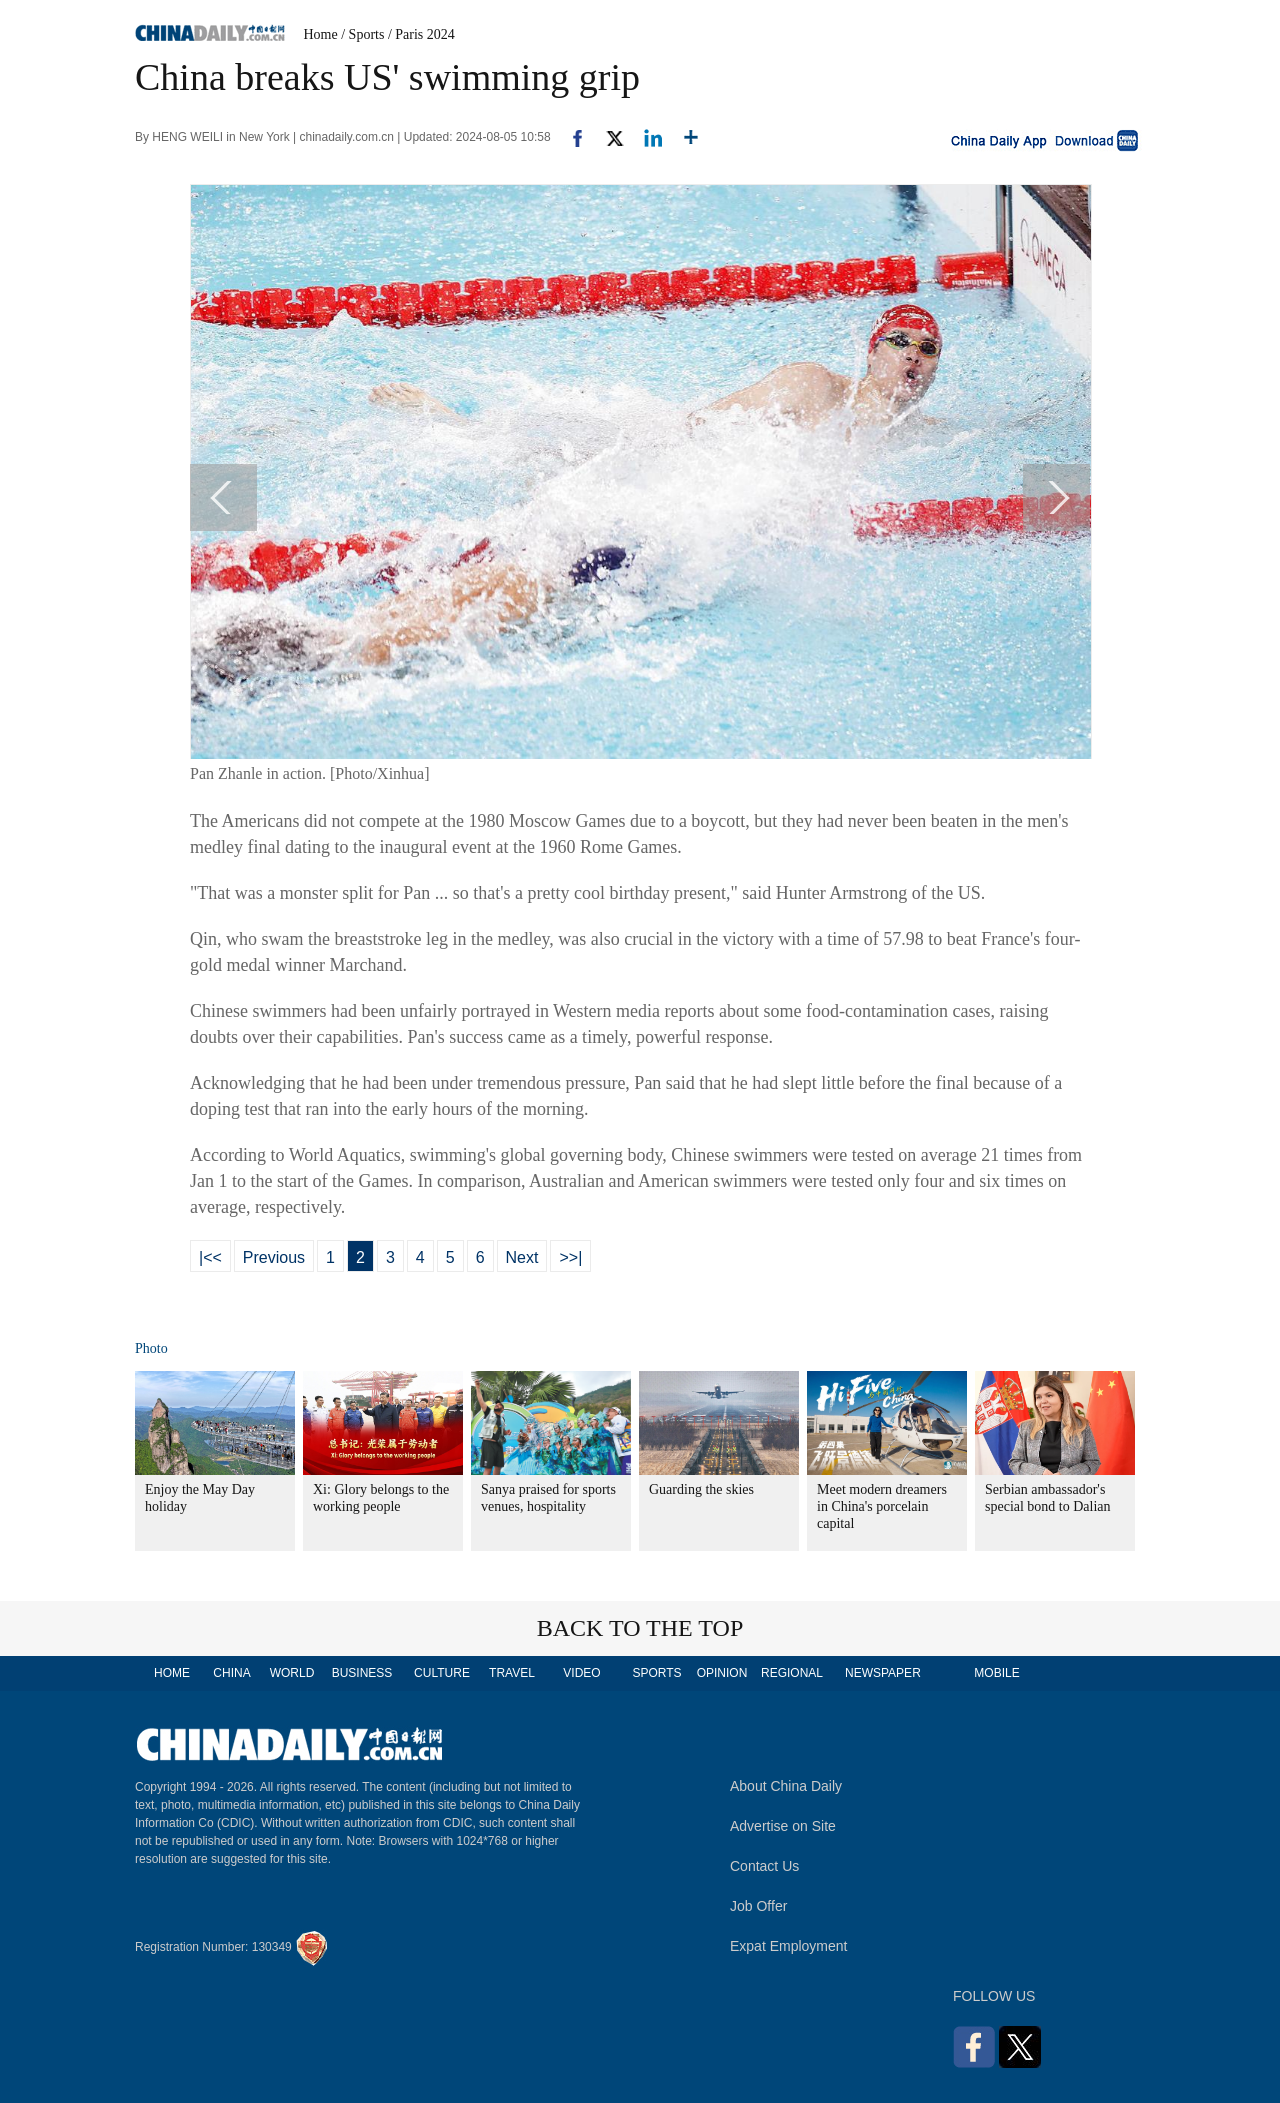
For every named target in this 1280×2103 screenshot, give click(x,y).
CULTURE (442, 1673)
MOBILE (996, 1673)
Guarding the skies (701, 1489)
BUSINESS (362, 1673)
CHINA (231, 1673)
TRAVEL (512, 1673)
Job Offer (758, 1906)
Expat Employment (789, 1946)
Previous (274, 1257)
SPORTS (656, 1673)
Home (321, 34)
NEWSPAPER (882, 1673)
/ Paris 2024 (421, 34)
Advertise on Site (783, 1826)
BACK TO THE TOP (640, 1628)
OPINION (722, 1673)
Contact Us (764, 1866)
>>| (570, 1257)
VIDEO (581, 1673)
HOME (172, 1673)
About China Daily (786, 1786)
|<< (210, 1257)
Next (522, 1257)
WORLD (292, 1673)
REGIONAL (792, 1673)
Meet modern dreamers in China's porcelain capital (882, 1506)
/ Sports (362, 34)
